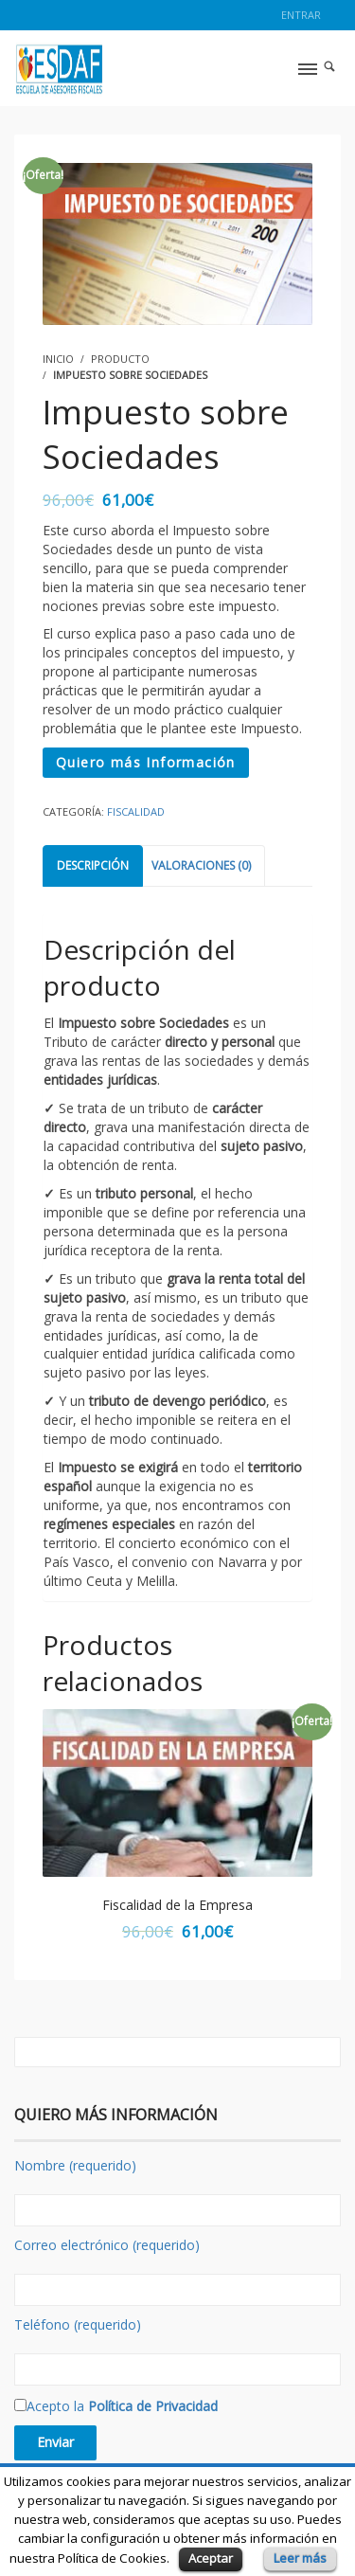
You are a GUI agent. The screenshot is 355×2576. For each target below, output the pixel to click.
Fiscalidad (136, 811)
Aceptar (210, 2558)
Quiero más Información (146, 762)
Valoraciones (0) (201, 865)
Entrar (301, 15)
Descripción (93, 865)
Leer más (300, 2558)
